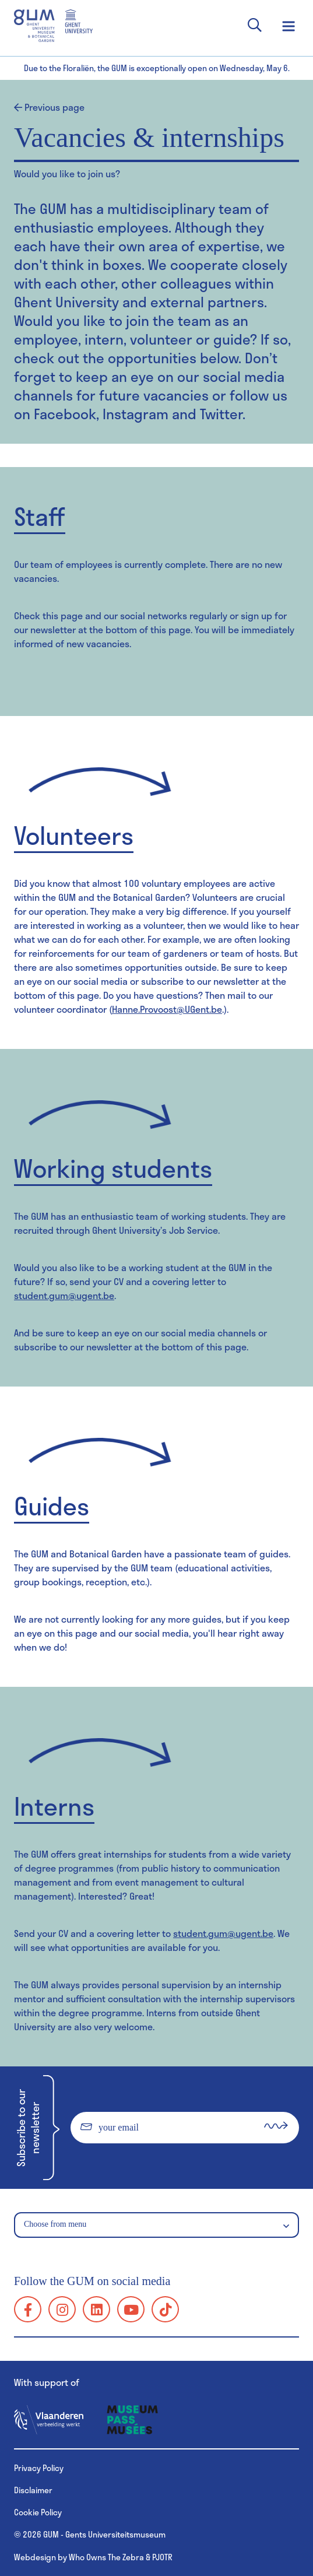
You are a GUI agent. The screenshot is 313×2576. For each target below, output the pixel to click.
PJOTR (162, 2557)
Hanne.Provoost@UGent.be (167, 1009)
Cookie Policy (38, 2512)
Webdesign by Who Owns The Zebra (79, 2557)
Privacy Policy (39, 2468)
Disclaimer (33, 2490)
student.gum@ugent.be (64, 1295)
